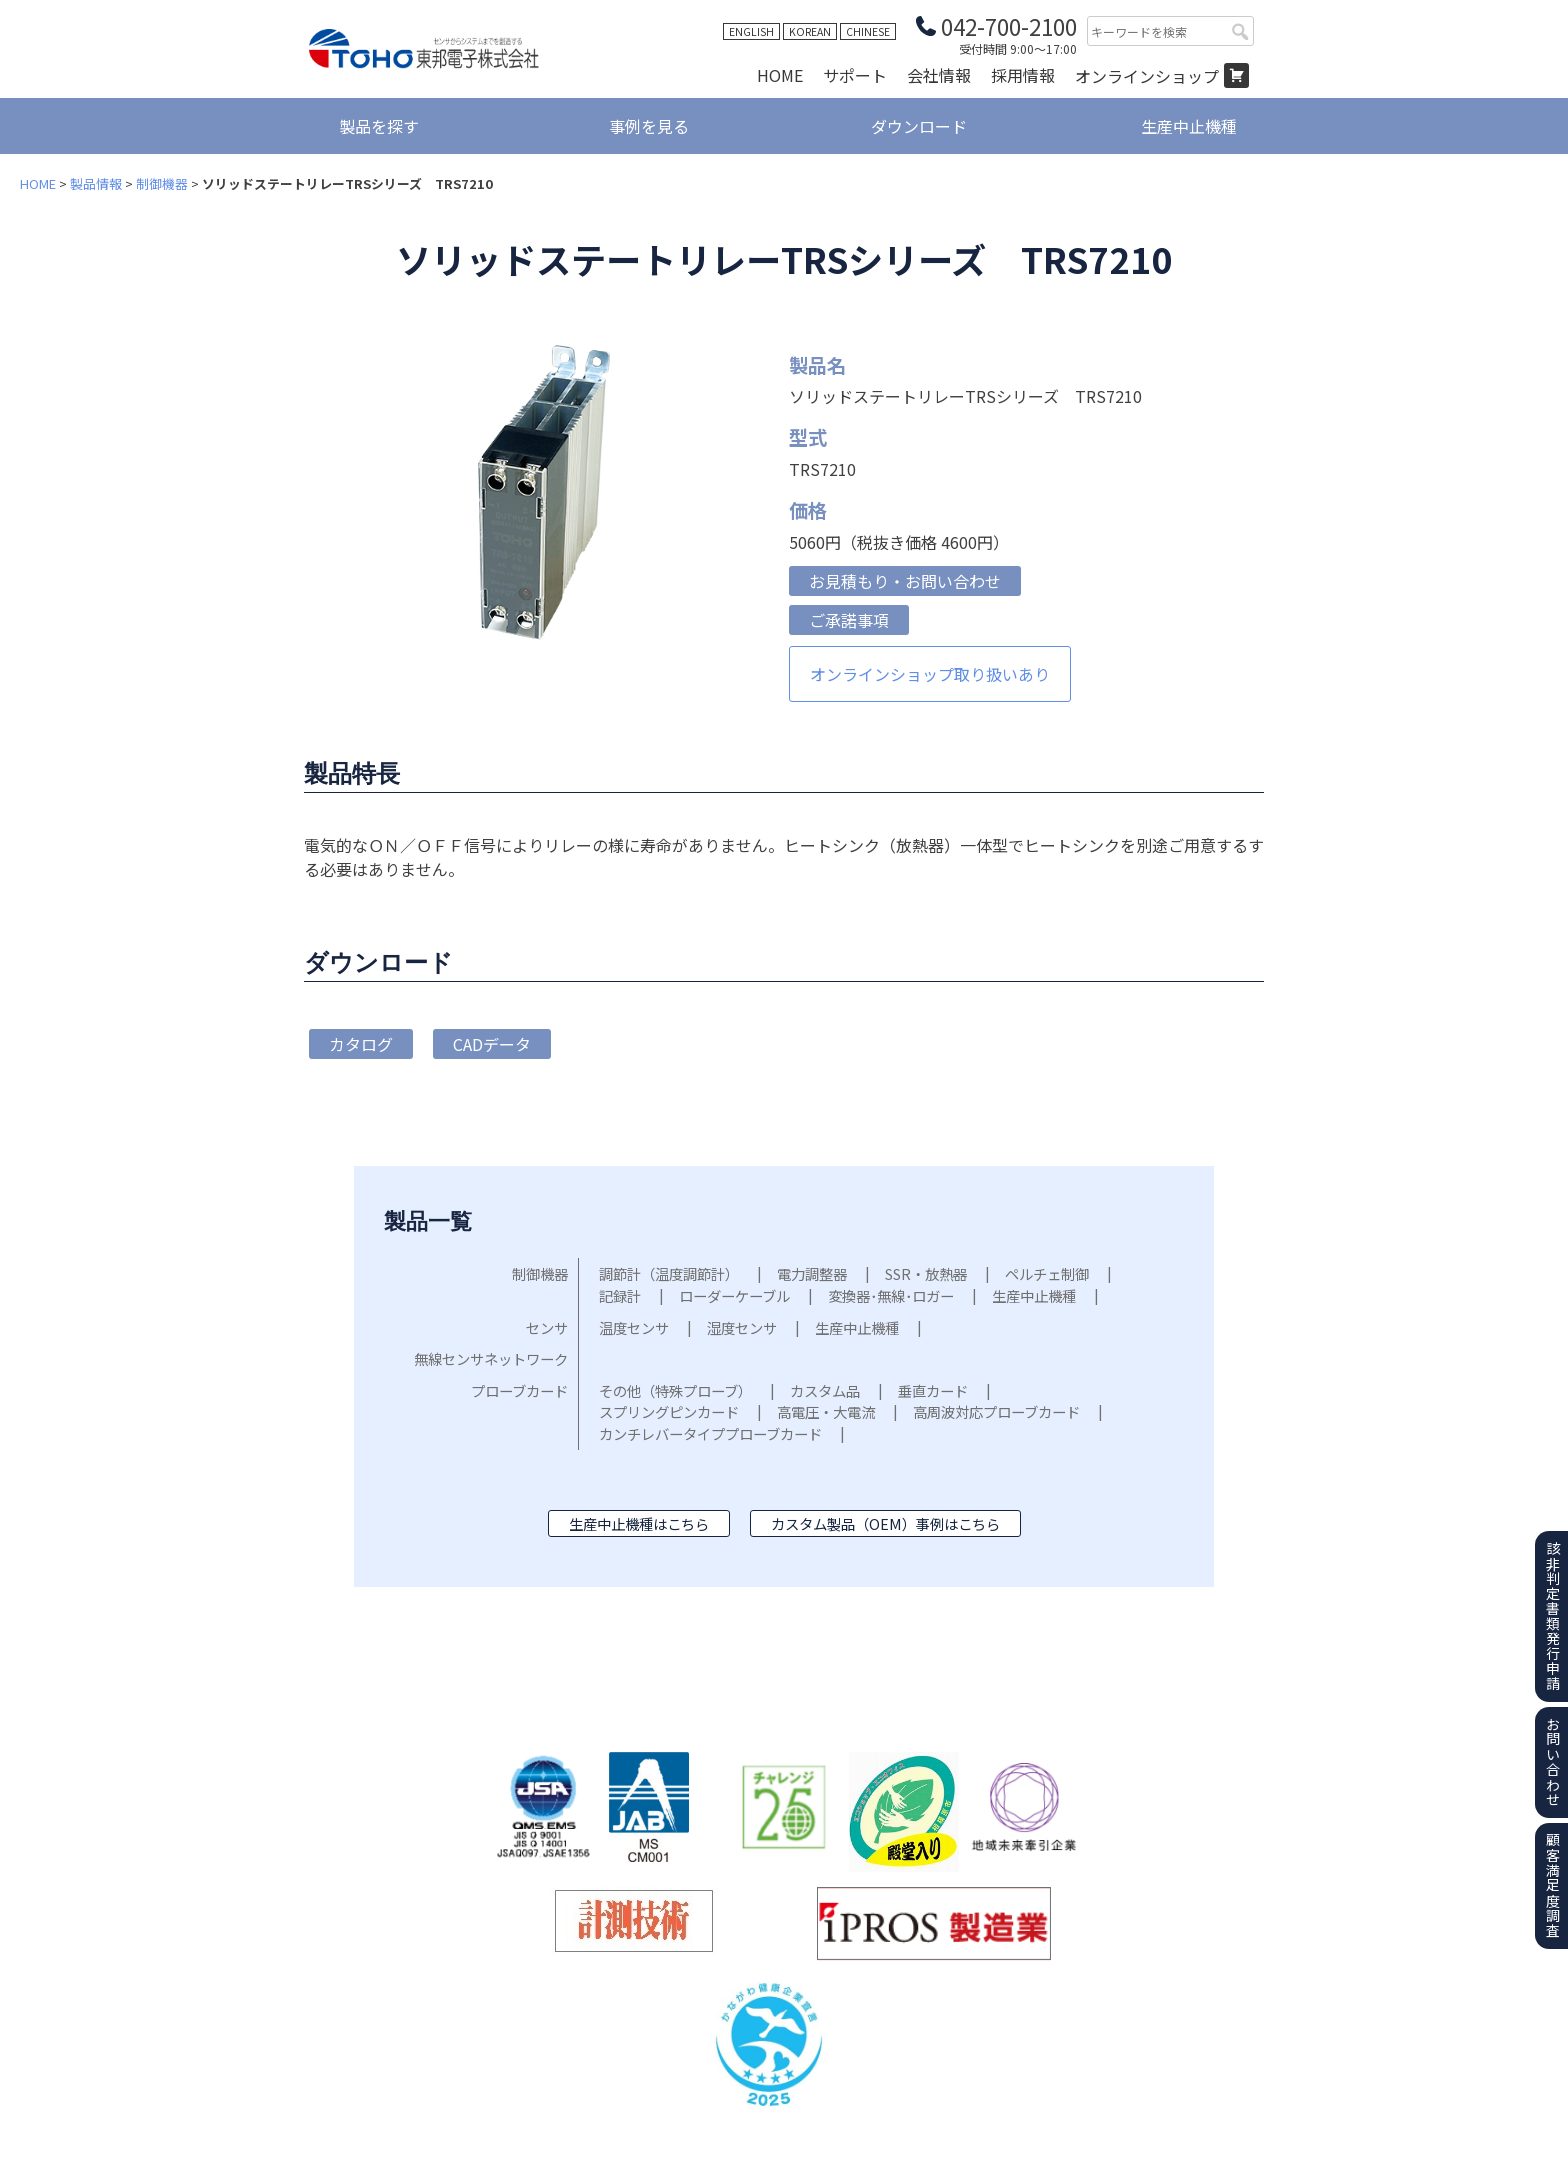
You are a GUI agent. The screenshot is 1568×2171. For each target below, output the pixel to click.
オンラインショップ (1147, 76)
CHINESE (868, 31)
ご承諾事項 (849, 620)
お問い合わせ (1553, 1762)
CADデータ (492, 1044)
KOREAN (810, 31)
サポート (855, 75)
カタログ (361, 1044)
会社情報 (939, 75)
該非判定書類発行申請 (1553, 1616)
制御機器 (162, 183)
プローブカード (519, 1390)
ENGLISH (751, 31)
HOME (780, 75)
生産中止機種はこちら (639, 1523)
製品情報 (96, 183)
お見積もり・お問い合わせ (905, 581)
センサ (547, 1327)
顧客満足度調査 (1553, 1885)
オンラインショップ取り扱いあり (930, 674)
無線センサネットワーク (491, 1358)
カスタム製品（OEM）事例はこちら (885, 1523)
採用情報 (1023, 75)
